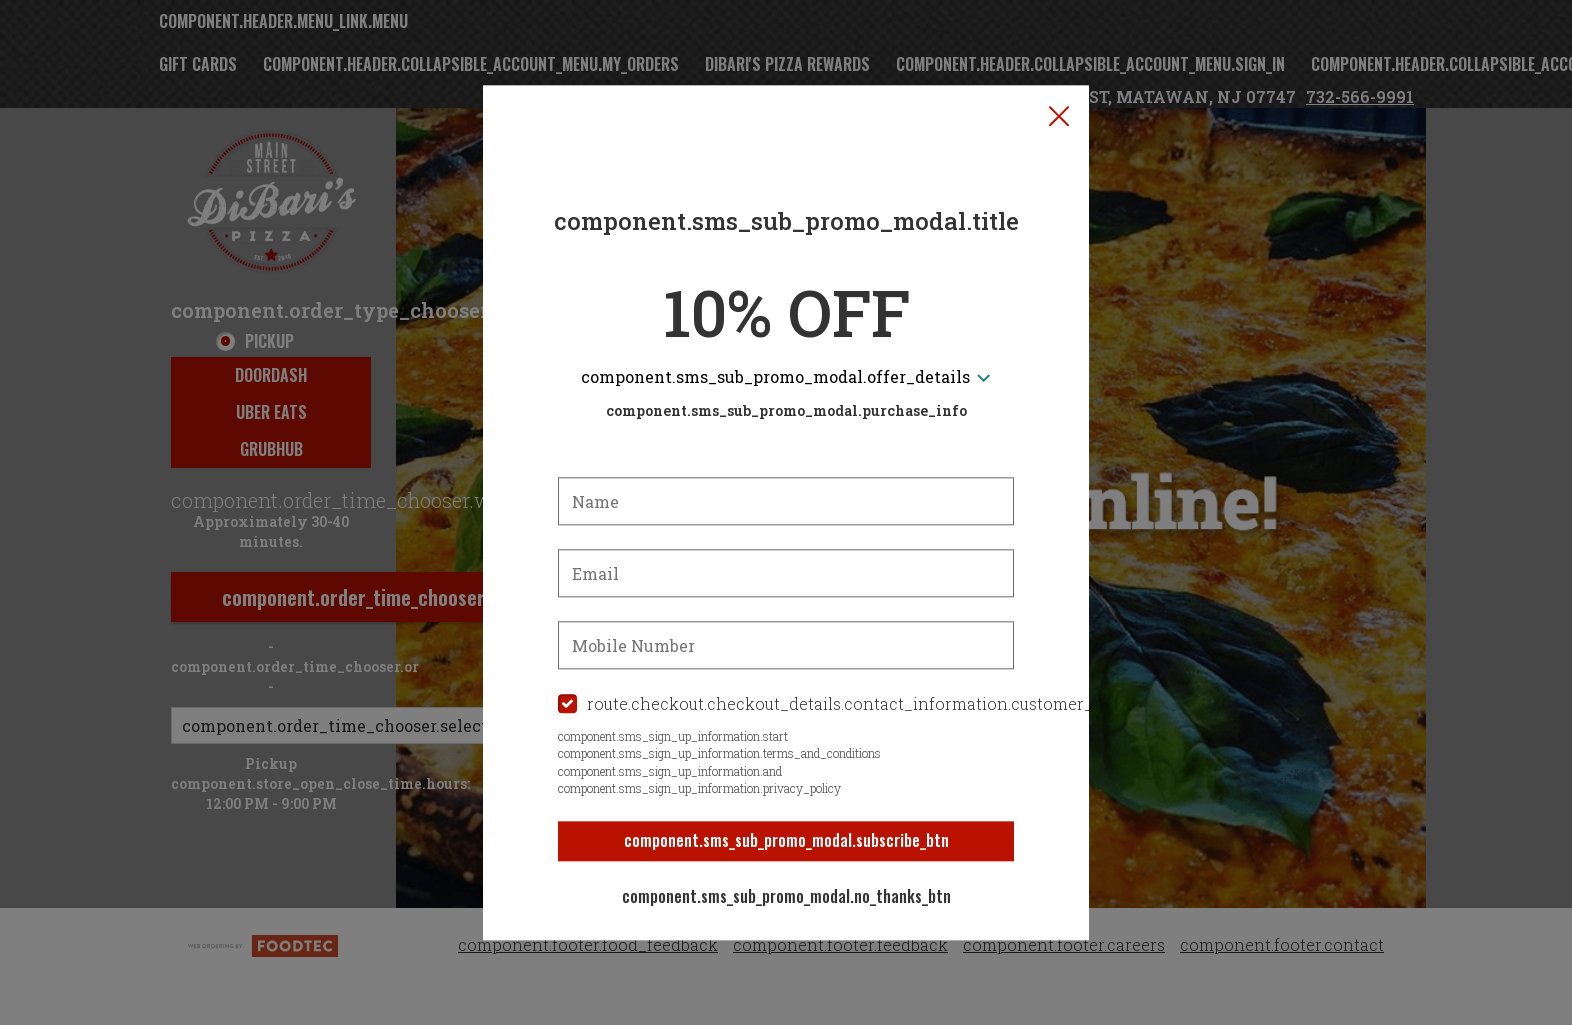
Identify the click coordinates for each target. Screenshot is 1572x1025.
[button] (1059, 116)
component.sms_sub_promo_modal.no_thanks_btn (786, 897)
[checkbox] (786, 705)
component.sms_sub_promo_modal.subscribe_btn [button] (786, 841)
